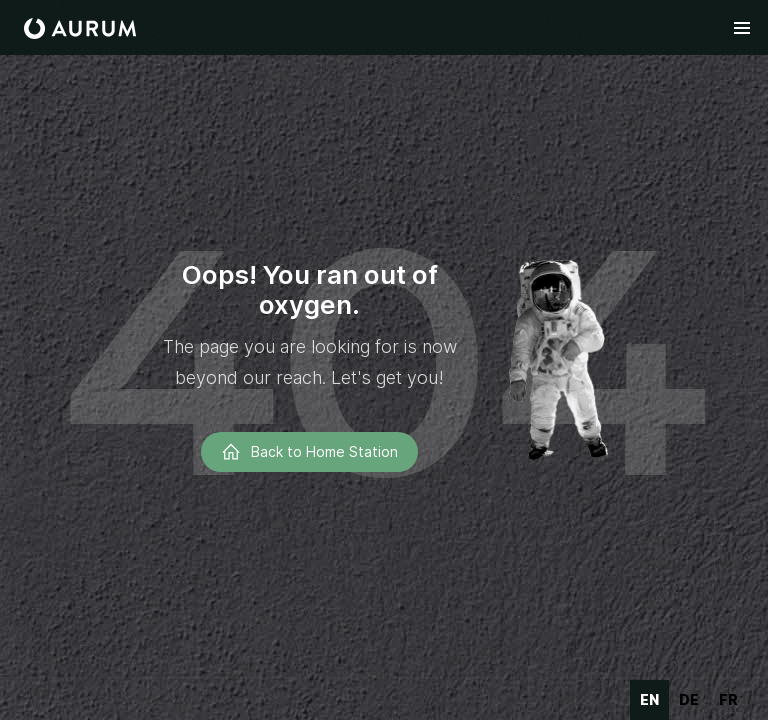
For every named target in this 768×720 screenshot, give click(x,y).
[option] (689, 700)
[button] (742, 28)
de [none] (689, 699)
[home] (80, 28)
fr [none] (728, 699)
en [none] (649, 699)
